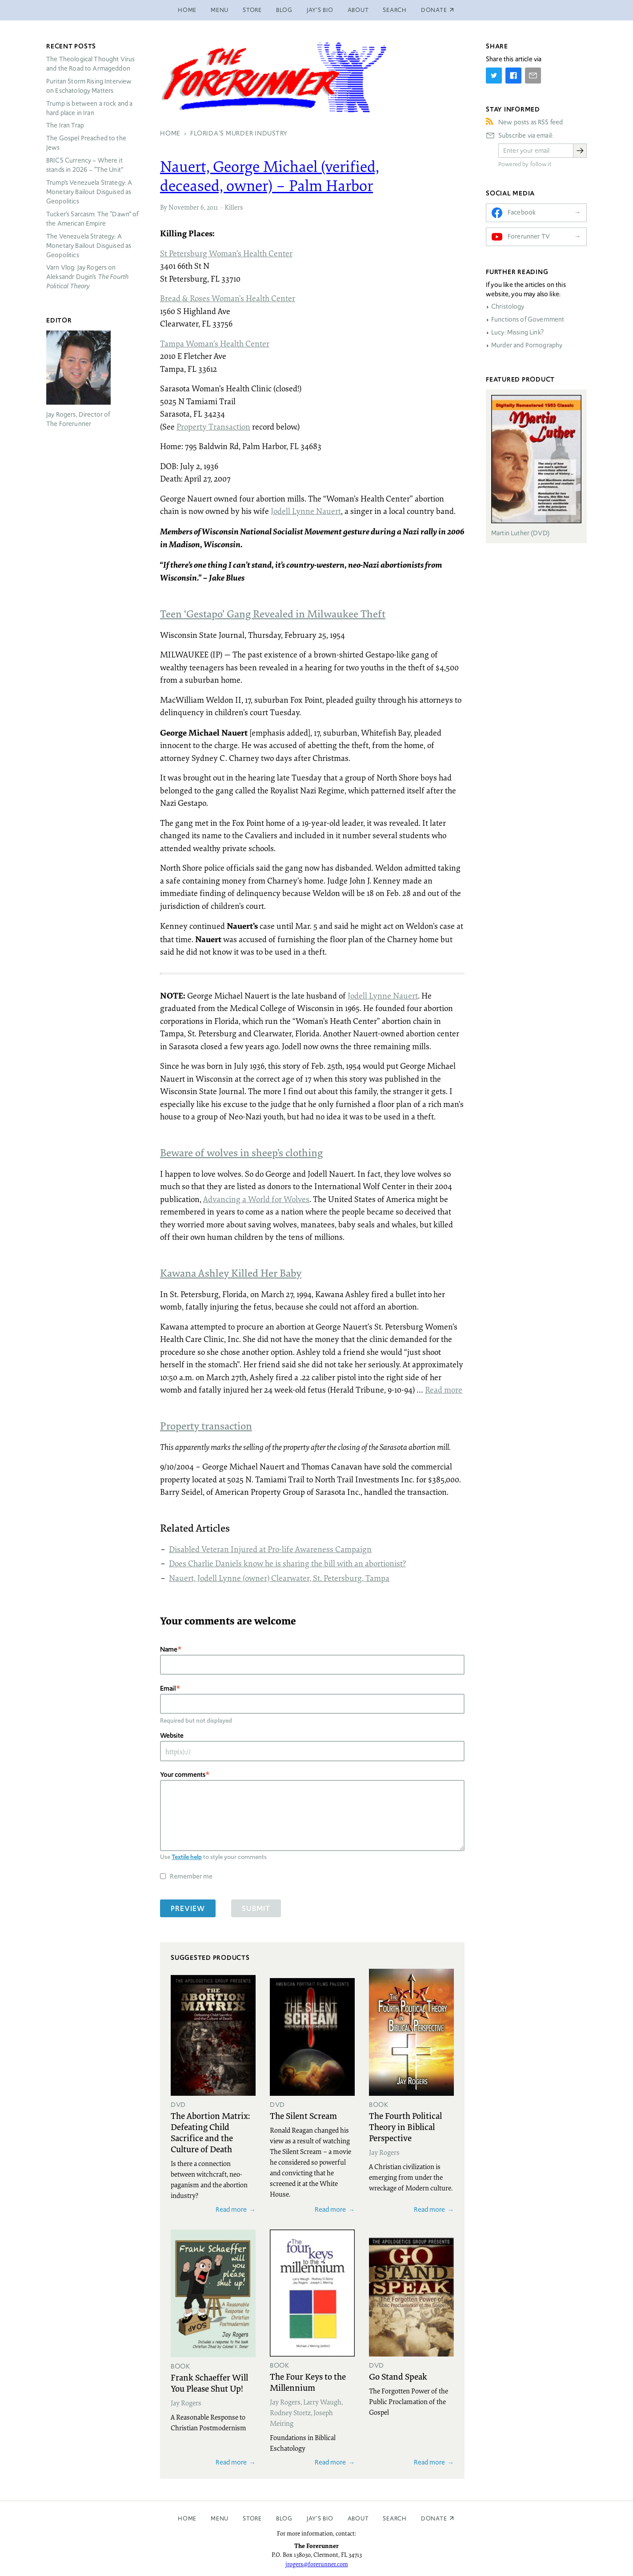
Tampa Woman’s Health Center (214, 343)
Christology (508, 306)
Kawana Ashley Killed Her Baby (230, 1273)
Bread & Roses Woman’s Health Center (227, 298)
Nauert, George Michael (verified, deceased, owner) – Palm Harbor (269, 175)
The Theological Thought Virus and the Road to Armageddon (90, 64)
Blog (284, 10)
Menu (219, 10)
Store (252, 10)
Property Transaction (213, 426)
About (358, 10)
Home (187, 10)
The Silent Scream (303, 2115)
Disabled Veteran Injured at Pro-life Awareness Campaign (270, 1549)
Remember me (191, 1876)
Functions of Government (527, 319)
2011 (212, 207)
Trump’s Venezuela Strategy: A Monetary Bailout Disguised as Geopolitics (89, 192)
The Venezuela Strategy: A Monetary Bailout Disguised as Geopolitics (88, 245)
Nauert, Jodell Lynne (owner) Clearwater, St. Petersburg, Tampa (279, 1578)
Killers (233, 207)
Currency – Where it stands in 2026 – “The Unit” (84, 165)
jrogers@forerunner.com (316, 2564)
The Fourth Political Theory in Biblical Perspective (405, 2126)
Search (395, 10)
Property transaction (206, 1425)
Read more (443, 1389)
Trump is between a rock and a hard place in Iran (89, 108)
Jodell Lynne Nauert (306, 511)
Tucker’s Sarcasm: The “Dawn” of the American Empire (92, 219)
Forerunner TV (529, 236)
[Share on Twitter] (494, 76)
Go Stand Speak (398, 2376)
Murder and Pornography (526, 345)
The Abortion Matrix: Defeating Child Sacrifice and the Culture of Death (210, 2132)
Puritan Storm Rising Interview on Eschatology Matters (89, 86)
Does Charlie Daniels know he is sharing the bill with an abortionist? (287, 1563)
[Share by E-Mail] (533, 76)
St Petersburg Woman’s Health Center (226, 253)
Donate (434, 2518)
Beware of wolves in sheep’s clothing (241, 1152)
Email (168, 1688)
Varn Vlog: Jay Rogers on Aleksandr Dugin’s (87, 277)
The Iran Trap (65, 125)
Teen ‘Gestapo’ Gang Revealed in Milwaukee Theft (272, 613)
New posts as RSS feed (530, 122)
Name (168, 1649)
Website (172, 1735)
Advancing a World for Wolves (256, 1199)
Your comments (182, 1774)
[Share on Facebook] (513, 76)
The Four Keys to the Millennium (308, 2381)
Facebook (522, 212)
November (183, 207)
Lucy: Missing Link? (517, 332)
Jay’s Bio (320, 10)
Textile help (187, 1856)
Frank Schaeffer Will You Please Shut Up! (209, 2382)
